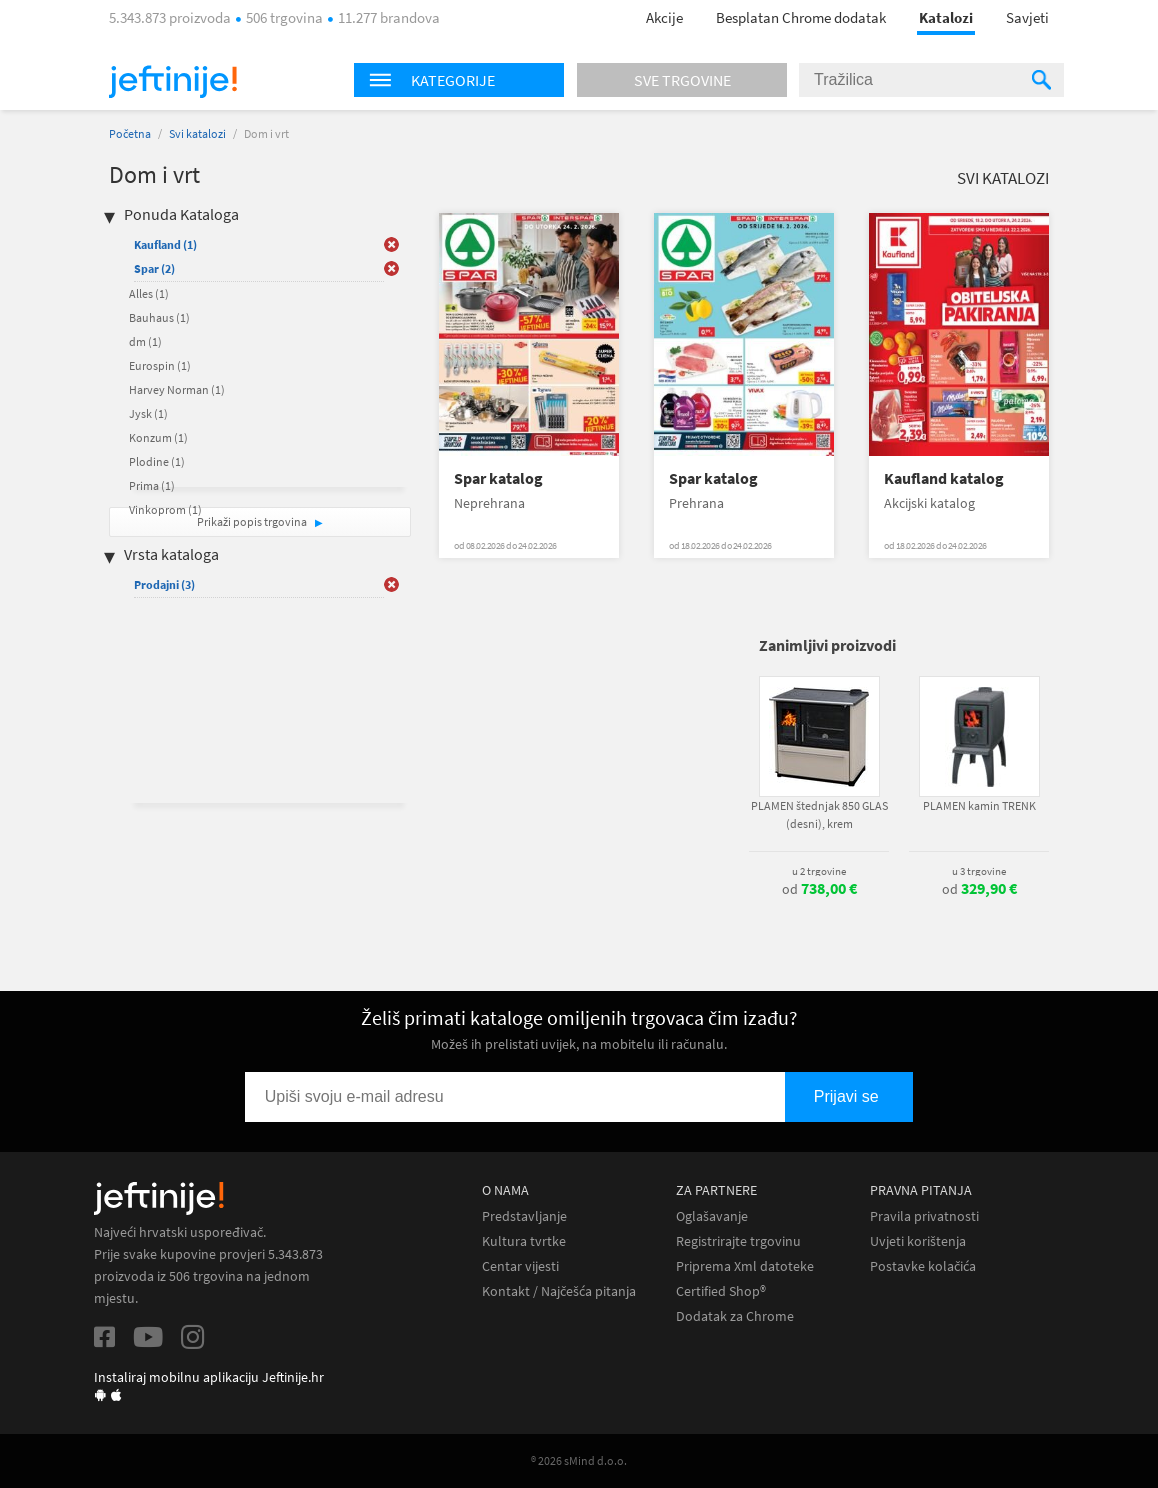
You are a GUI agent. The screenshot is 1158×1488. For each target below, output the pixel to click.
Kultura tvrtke (524, 1241)
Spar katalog (498, 478)
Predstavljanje (524, 1216)
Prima (152, 485)
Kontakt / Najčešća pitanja (559, 1291)
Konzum (158, 437)
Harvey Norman (177, 389)
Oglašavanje (712, 1216)
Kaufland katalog (944, 478)
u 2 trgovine (819, 871)
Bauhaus (159, 317)
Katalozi (946, 17)
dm (145, 341)
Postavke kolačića (923, 1266)
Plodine (157, 461)
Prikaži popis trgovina (253, 521)
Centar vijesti (520, 1266)
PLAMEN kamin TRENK (979, 805)
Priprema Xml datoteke (745, 1266)
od (819, 889)
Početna (130, 133)
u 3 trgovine (979, 871)
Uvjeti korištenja (918, 1241)
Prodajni (164, 584)
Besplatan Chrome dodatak (801, 17)
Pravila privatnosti (924, 1216)
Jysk (148, 413)
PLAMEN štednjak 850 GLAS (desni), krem (819, 814)
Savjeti (1027, 17)
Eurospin (160, 365)
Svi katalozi (197, 133)
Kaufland (165, 244)
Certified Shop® (721, 1291)
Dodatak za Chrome (735, 1316)
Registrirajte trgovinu (738, 1241)
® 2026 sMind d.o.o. (579, 1460)
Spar (154, 268)
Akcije (664, 17)
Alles (149, 293)
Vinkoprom (165, 509)
